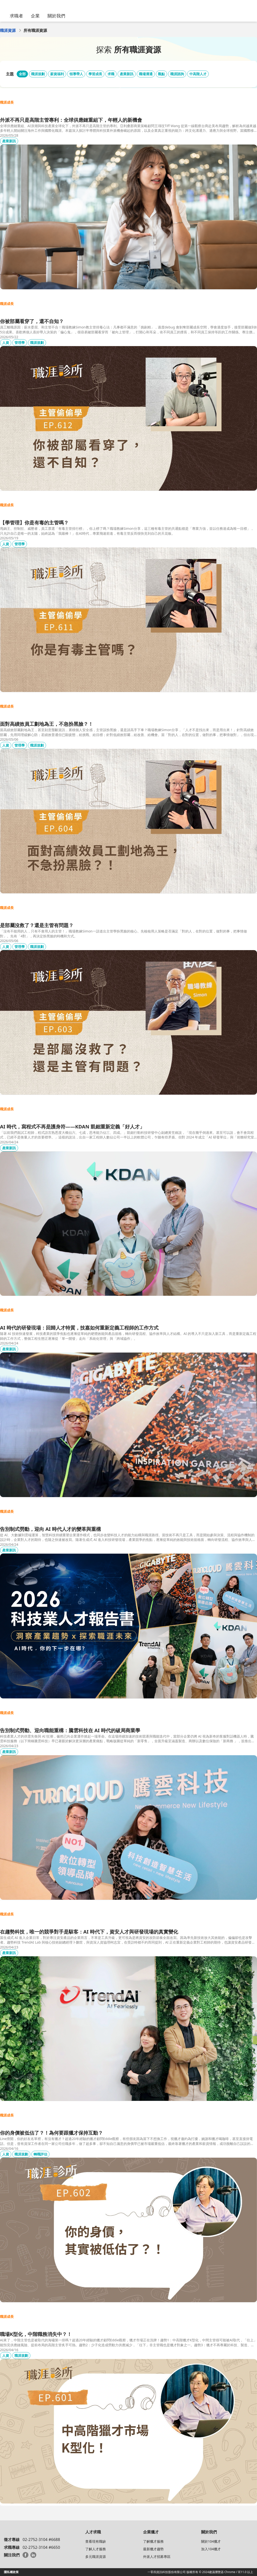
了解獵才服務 (153, 2541)
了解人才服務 (95, 2549)
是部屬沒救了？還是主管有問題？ (36, 925)
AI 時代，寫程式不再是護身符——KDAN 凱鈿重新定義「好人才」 (72, 1126)
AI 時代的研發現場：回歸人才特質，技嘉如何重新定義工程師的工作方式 (79, 1327)
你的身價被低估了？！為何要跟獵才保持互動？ (51, 2132)
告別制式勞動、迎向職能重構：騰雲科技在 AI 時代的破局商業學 (70, 1730)
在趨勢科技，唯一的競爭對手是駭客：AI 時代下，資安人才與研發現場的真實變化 (89, 1931)
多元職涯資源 (95, 2556)
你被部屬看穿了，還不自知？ (32, 321)
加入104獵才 (211, 2549)
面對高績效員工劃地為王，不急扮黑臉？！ (46, 724)
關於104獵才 (211, 2541)
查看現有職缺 (95, 2541)
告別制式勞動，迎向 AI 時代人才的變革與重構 (50, 1529)
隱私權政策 (11, 2572)
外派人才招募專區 (157, 2556)
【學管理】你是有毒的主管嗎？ (34, 522)
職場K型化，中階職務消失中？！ (36, 2334)
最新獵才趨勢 (153, 2549)
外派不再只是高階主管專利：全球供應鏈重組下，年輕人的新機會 (71, 120)
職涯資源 (8, 30)
